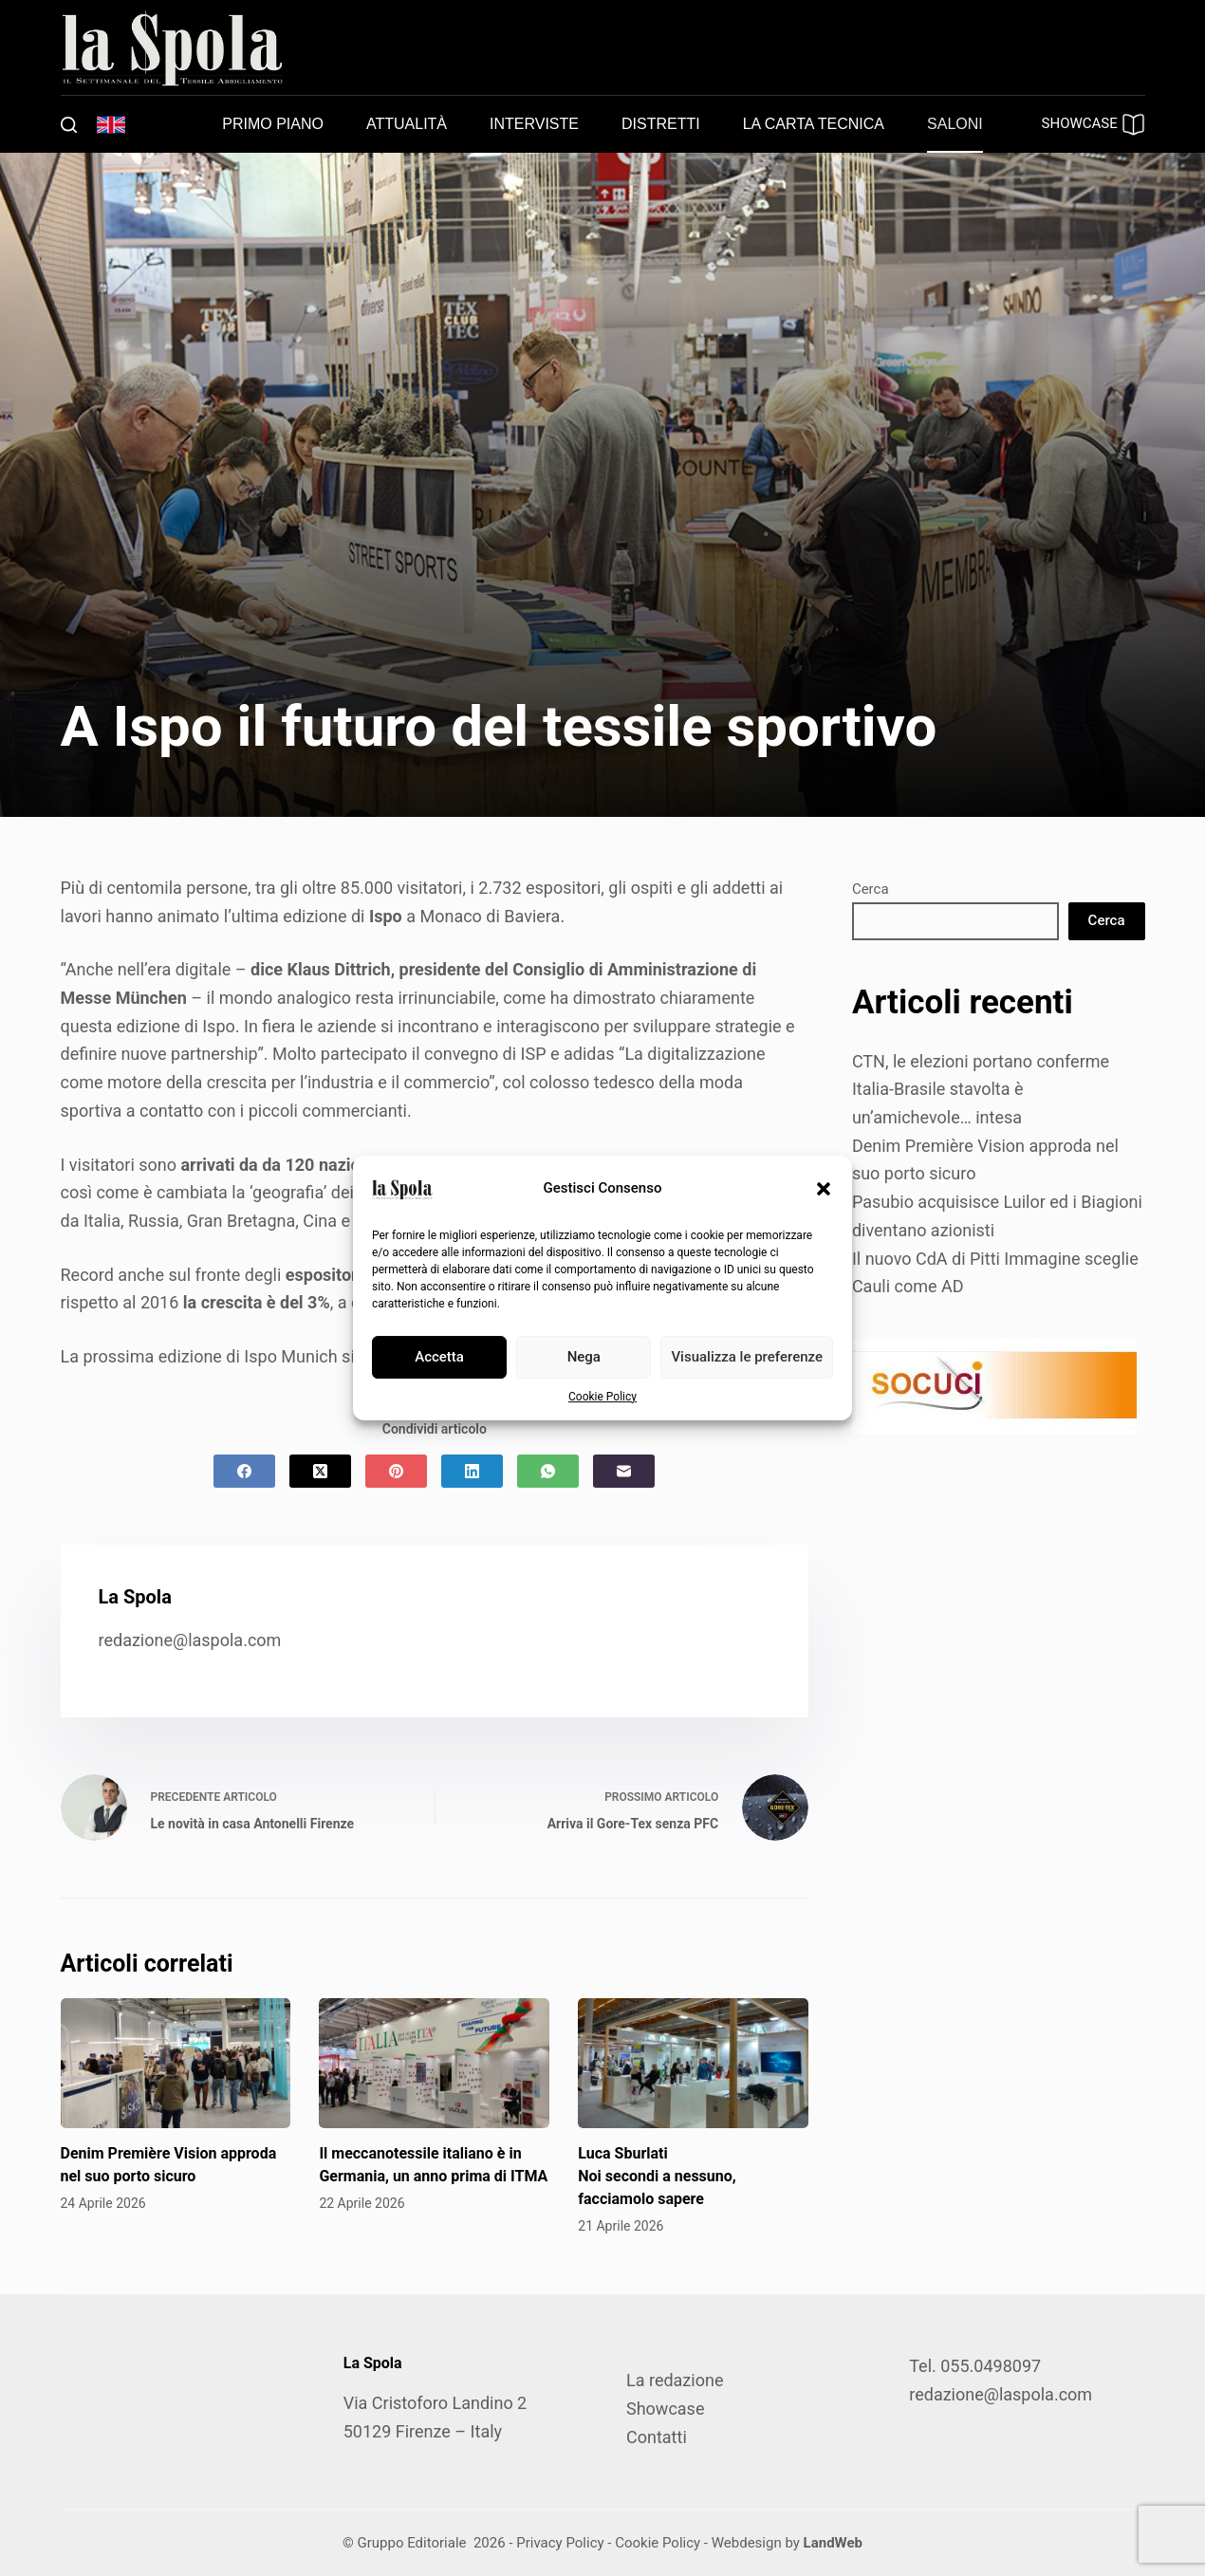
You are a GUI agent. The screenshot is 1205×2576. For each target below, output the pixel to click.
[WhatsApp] (548, 1471)
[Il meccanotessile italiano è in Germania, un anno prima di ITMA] (434, 2063)
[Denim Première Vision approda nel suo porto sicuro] (176, 2063)
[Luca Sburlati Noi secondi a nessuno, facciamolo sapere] (693, 2063)
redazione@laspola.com (190, 1640)
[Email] (624, 1471)
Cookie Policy (602, 1396)
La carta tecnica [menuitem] (813, 124)
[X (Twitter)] (320, 1471)
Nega (584, 1356)
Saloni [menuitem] (955, 124)
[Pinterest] (396, 1471)
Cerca (870, 889)
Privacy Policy (559, 2542)
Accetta (439, 1356)
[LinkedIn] (472, 1471)
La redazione (674, 2380)
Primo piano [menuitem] (273, 124)
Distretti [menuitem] (660, 124)
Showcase (665, 2408)
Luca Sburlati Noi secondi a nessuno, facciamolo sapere (656, 2176)
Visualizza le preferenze (747, 1356)
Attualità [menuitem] (406, 124)
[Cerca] (69, 125)
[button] (823, 1188)
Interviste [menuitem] (534, 124)
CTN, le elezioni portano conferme (980, 1061)
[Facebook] (244, 1471)
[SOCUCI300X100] (994, 1385)
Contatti (656, 2437)
